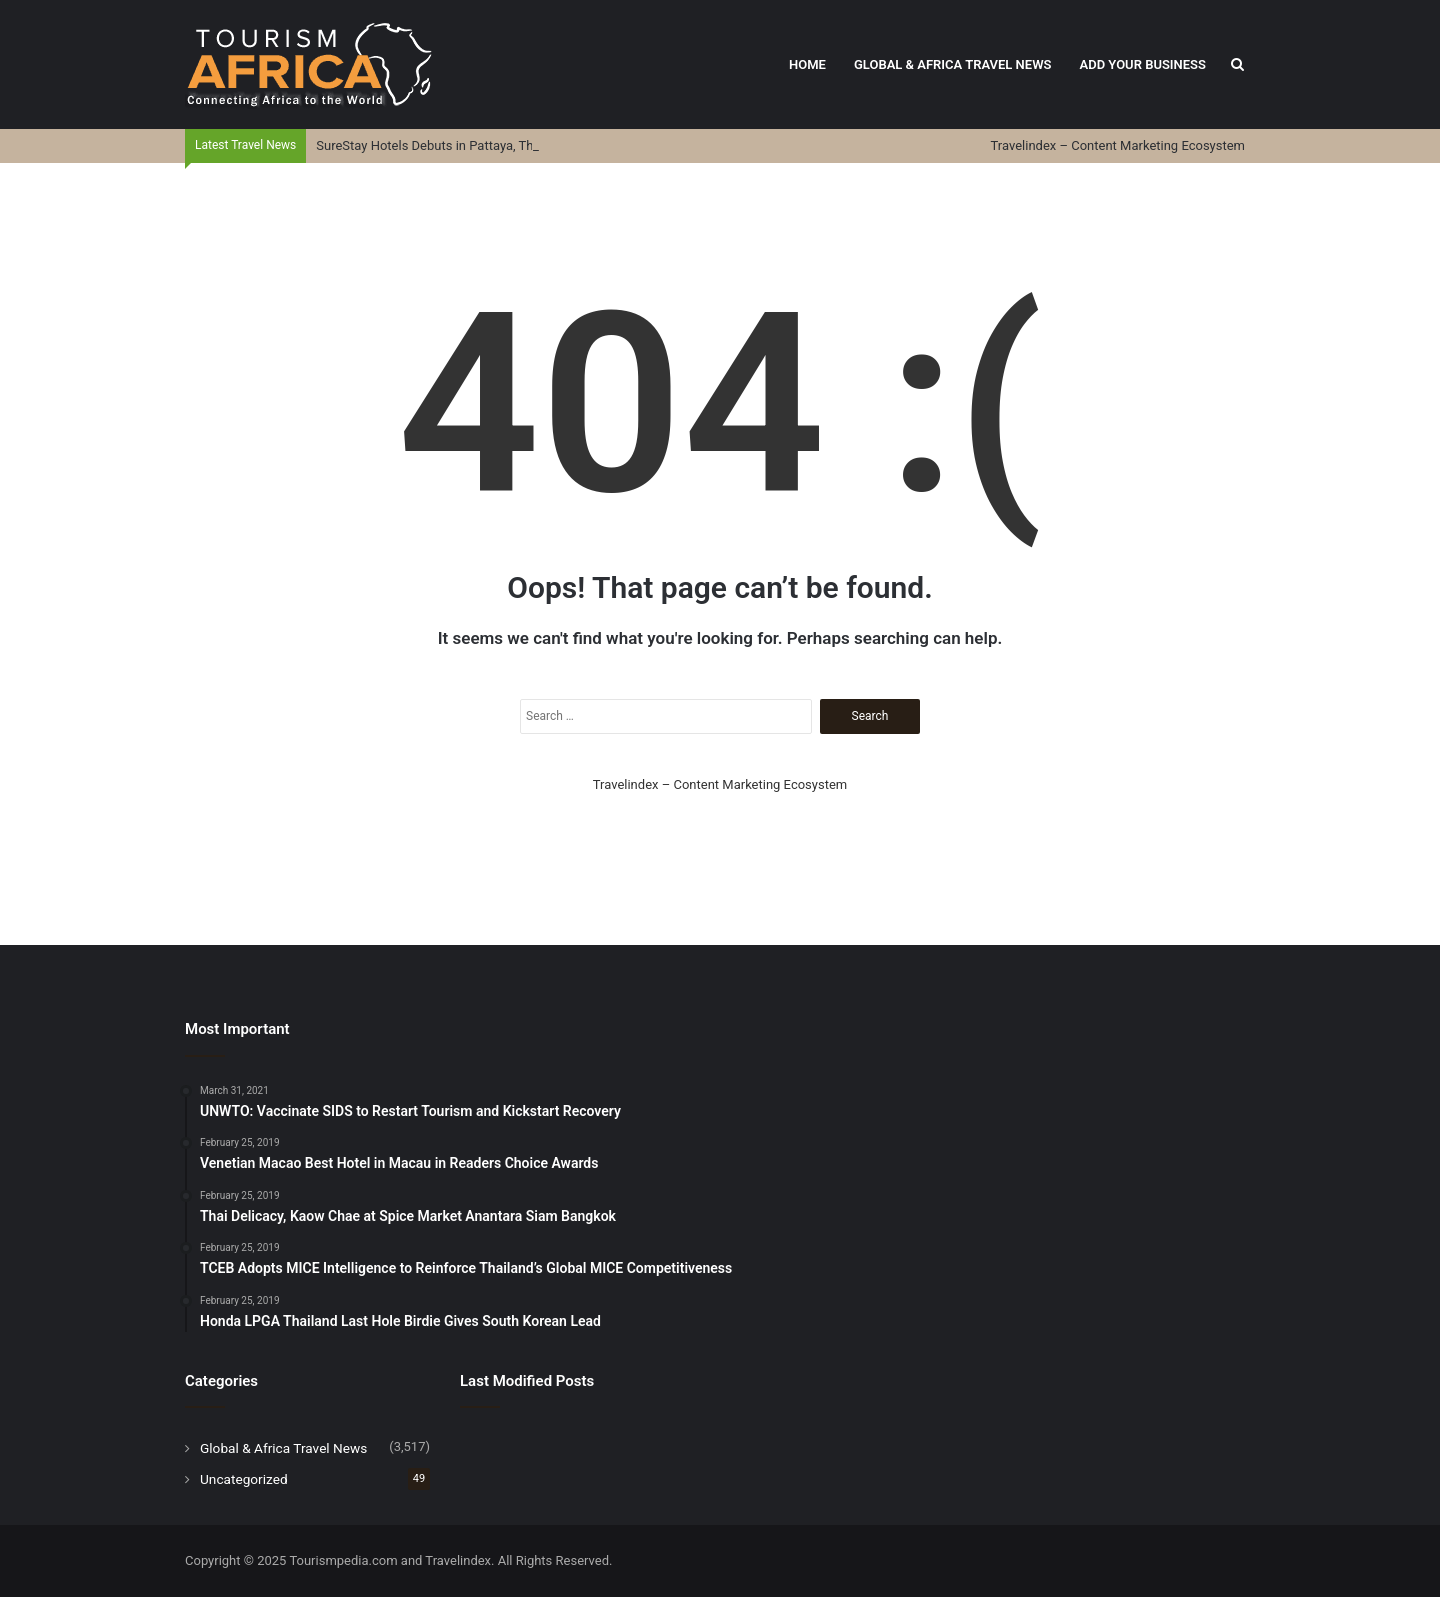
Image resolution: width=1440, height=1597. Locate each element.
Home (807, 64)
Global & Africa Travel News (953, 64)
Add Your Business (1142, 64)
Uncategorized (244, 1479)
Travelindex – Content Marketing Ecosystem (1118, 145)
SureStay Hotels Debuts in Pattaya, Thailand (442, 145)
